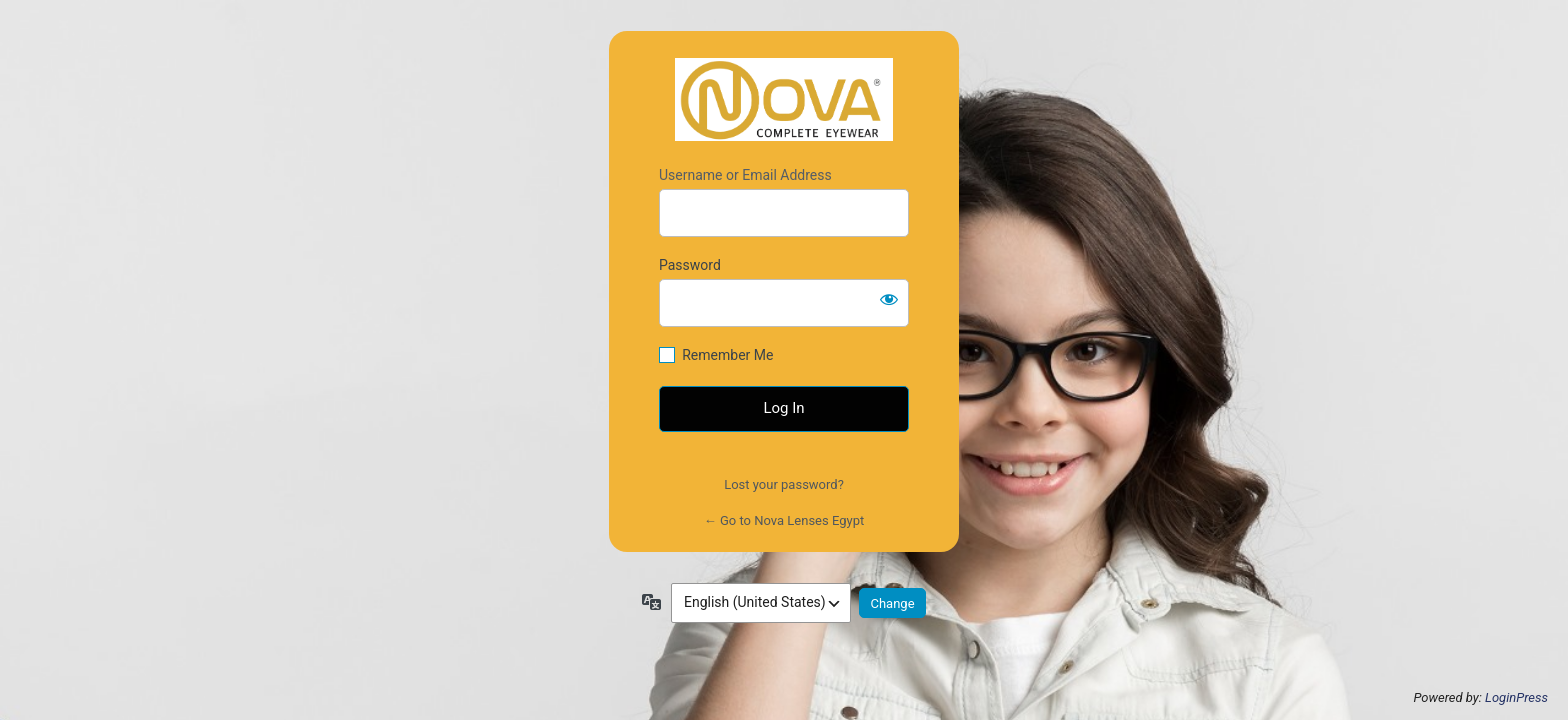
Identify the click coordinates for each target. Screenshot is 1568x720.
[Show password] (889, 299)
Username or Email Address (745, 175)
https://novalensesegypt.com (784, 99)
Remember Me (727, 355)
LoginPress (1516, 697)
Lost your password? (784, 484)
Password (690, 265)
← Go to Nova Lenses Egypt (784, 520)
